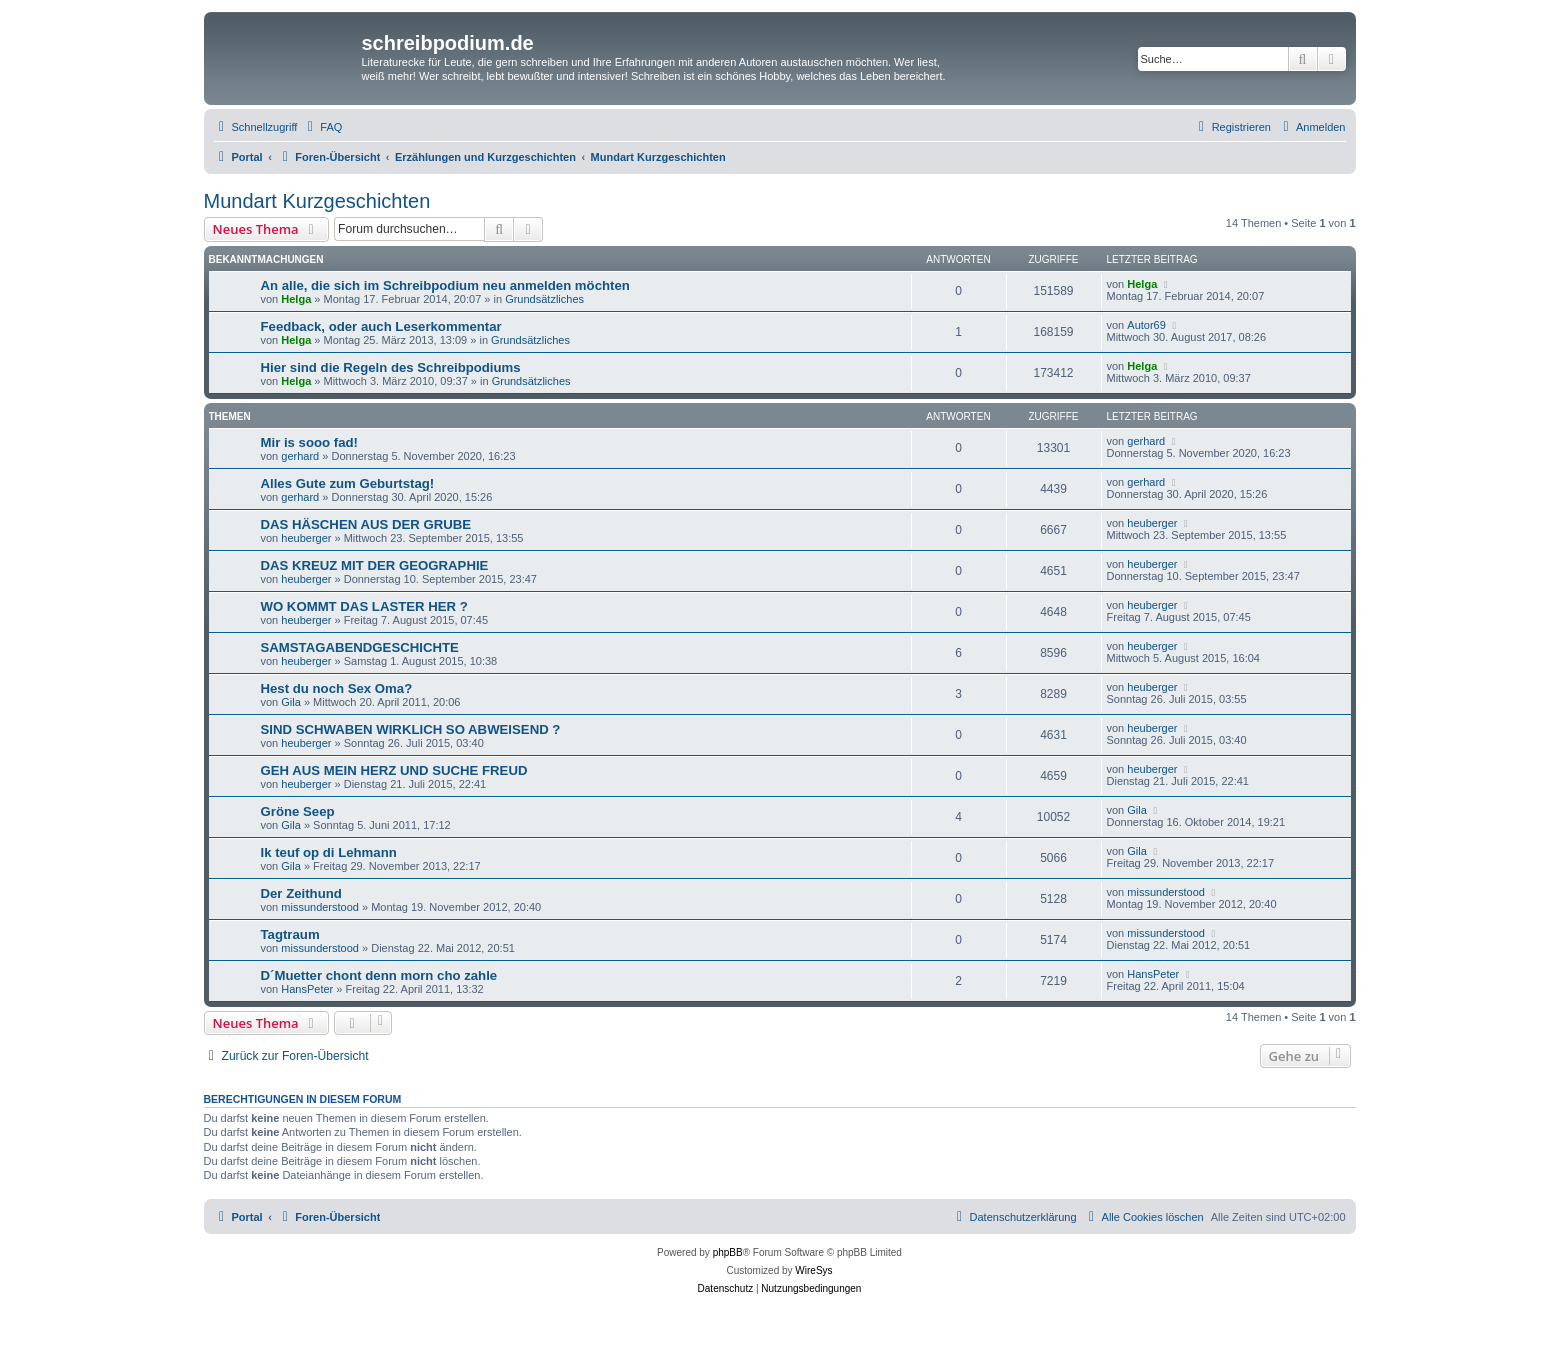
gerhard (300, 456)
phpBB (728, 1252)
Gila (291, 702)
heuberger (306, 538)
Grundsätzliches (544, 299)
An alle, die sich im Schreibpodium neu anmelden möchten (445, 285)
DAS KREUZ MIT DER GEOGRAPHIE (375, 565)
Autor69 (1146, 325)
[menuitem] (322, 127)
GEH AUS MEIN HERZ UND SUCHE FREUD (394, 770)
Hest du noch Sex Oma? (337, 688)
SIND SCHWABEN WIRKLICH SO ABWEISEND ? (411, 729)
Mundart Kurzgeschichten (317, 201)
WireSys (813, 1270)
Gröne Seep (298, 811)
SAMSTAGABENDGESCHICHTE (360, 647)
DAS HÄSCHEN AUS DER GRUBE (366, 524)
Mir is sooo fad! (309, 442)
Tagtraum (290, 934)
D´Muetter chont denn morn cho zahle (379, 975)
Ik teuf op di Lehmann (329, 852)
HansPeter (307, 989)
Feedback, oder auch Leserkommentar (381, 326)
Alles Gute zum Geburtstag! (348, 483)
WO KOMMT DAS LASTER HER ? (364, 606)
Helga (296, 299)
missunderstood (320, 907)
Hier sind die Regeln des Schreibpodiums (391, 367)
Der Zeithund (301, 893)
